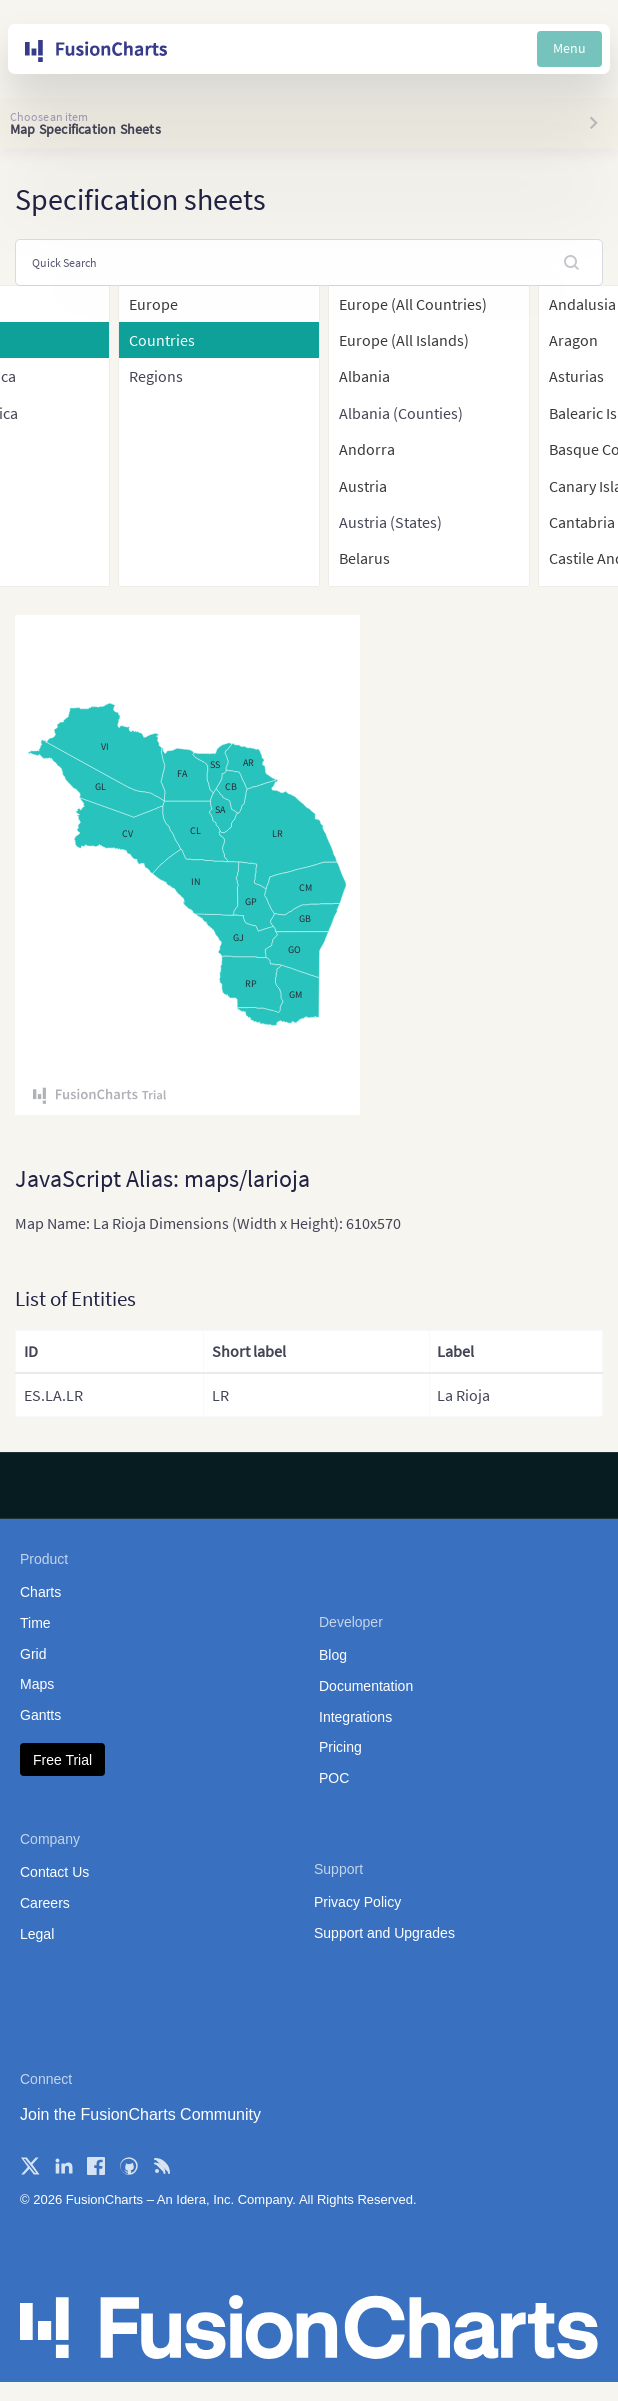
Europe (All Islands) (404, 340)
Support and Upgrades (384, 1933)
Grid (33, 1654)
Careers (45, 1903)
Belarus (364, 558)
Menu (569, 48)
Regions (156, 376)
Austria (363, 486)
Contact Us (54, 1872)
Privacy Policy (357, 1902)
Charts (40, 1592)
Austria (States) (390, 522)
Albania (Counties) (401, 413)
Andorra (367, 449)
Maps (37, 1684)
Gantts (40, 1715)
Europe (153, 304)
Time (35, 1623)
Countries (162, 340)
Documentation (366, 1686)
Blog (333, 1655)
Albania (364, 376)
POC (334, 1778)
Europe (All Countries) (413, 304)
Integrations (355, 1717)
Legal (37, 1934)
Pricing (340, 1747)
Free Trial (62, 1760)
